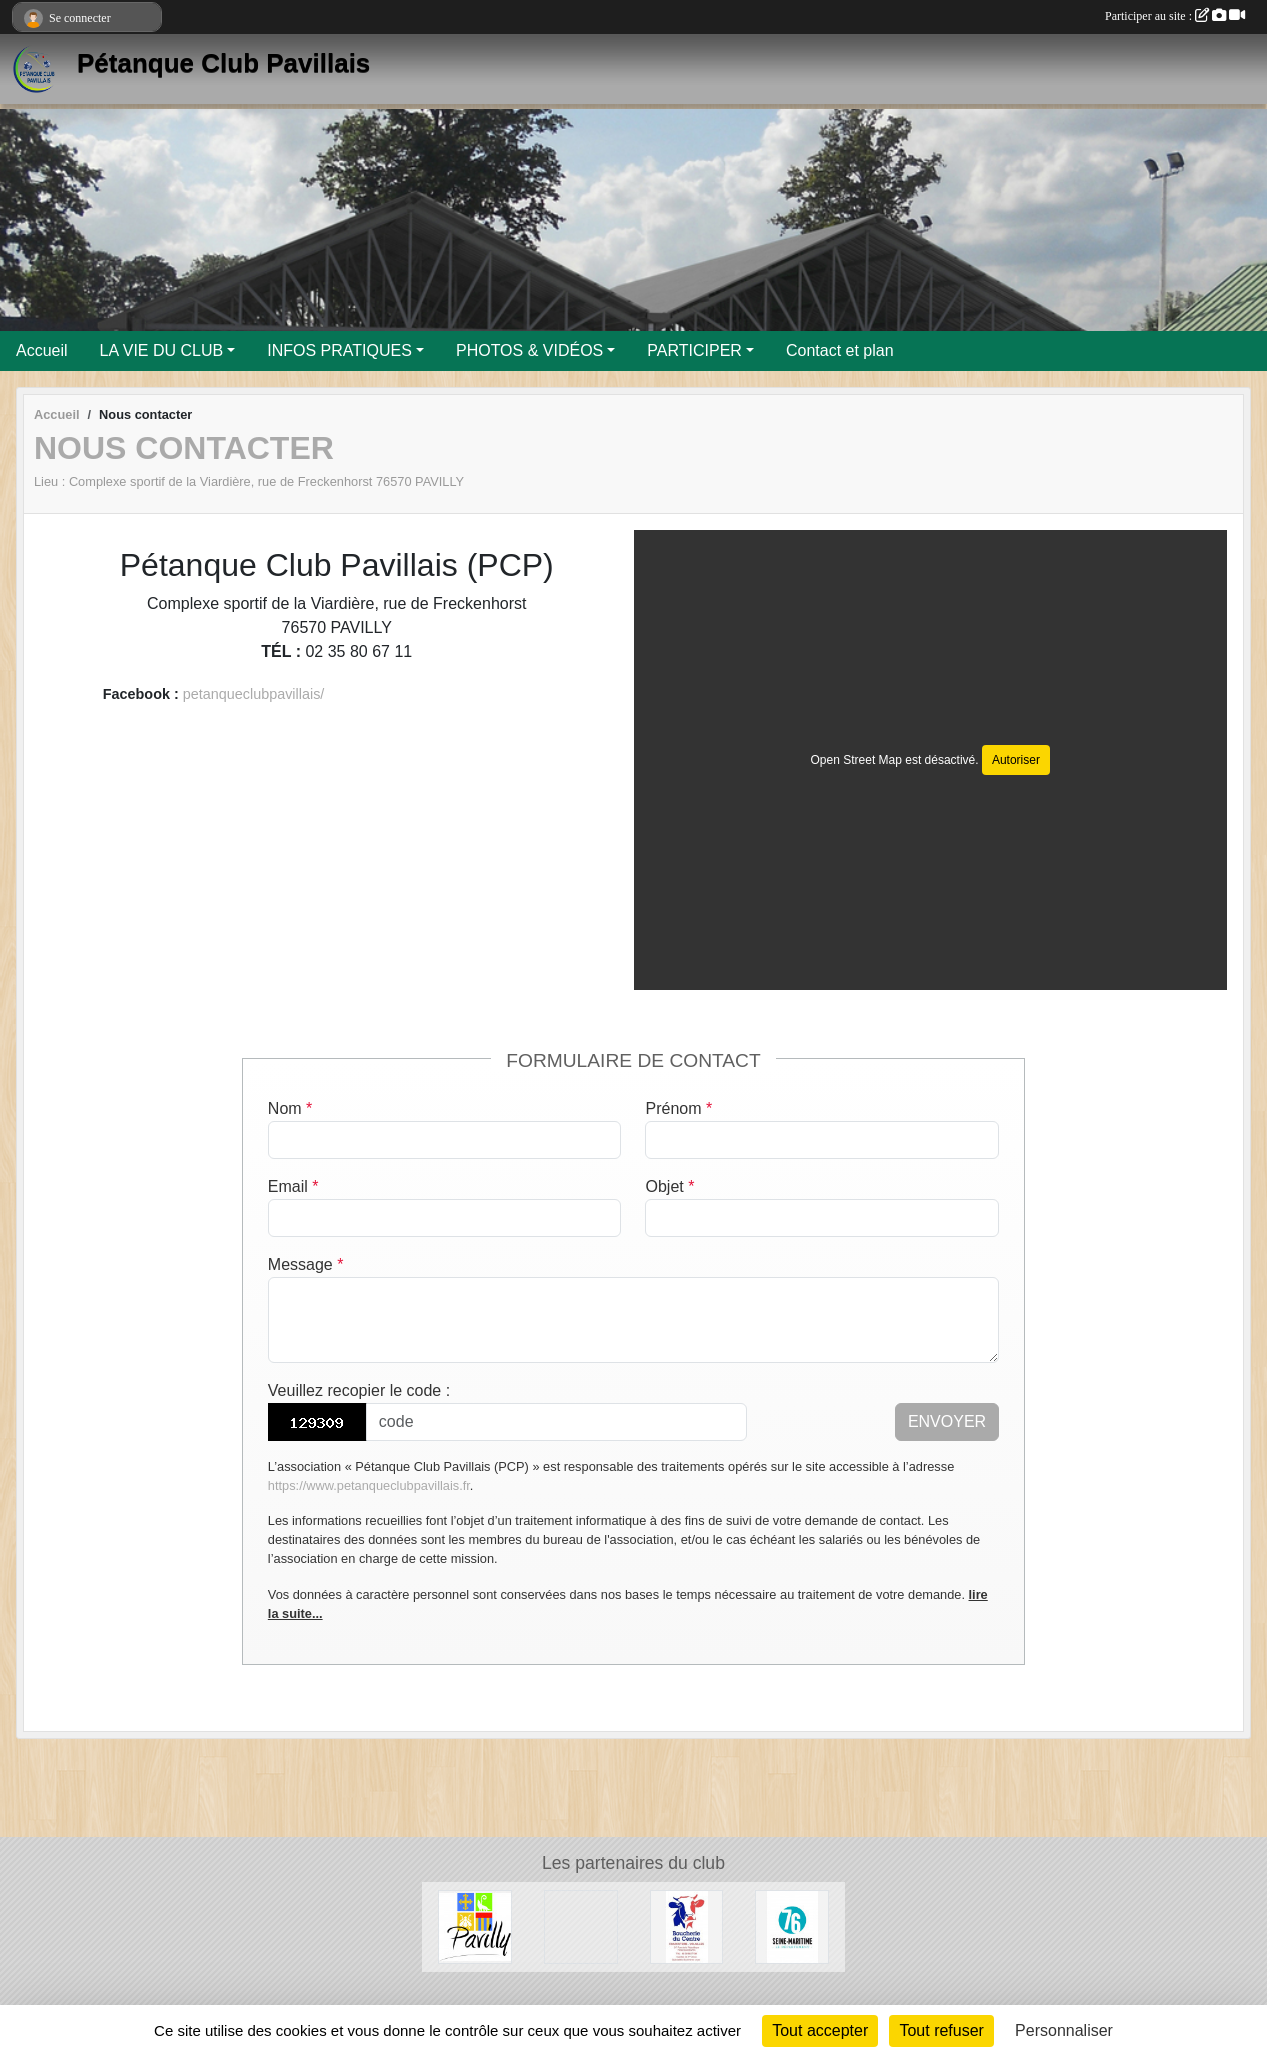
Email (293, 1186)
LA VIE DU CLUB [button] (162, 350)
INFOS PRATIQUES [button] (339, 350)
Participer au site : (1175, 16)
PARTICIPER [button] (694, 350)
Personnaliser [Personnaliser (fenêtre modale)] (1064, 2030)
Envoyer (947, 1421)
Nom (290, 1108)
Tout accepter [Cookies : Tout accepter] (820, 2030)
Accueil (42, 350)
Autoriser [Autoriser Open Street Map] (1016, 760)
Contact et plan (840, 350)
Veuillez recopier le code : (359, 1390)
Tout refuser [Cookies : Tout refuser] (941, 2030)
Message (306, 1264)
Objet (669, 1186)
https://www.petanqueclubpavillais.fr (369, 1485)
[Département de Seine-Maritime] (792, 1925)
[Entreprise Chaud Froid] (581, 1925)
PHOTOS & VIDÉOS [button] (529, 350)
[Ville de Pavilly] (475, 1925)
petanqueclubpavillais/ (254, 694)
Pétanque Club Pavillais (223, 63)
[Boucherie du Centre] (687, 1925)
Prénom (678, 1108)
